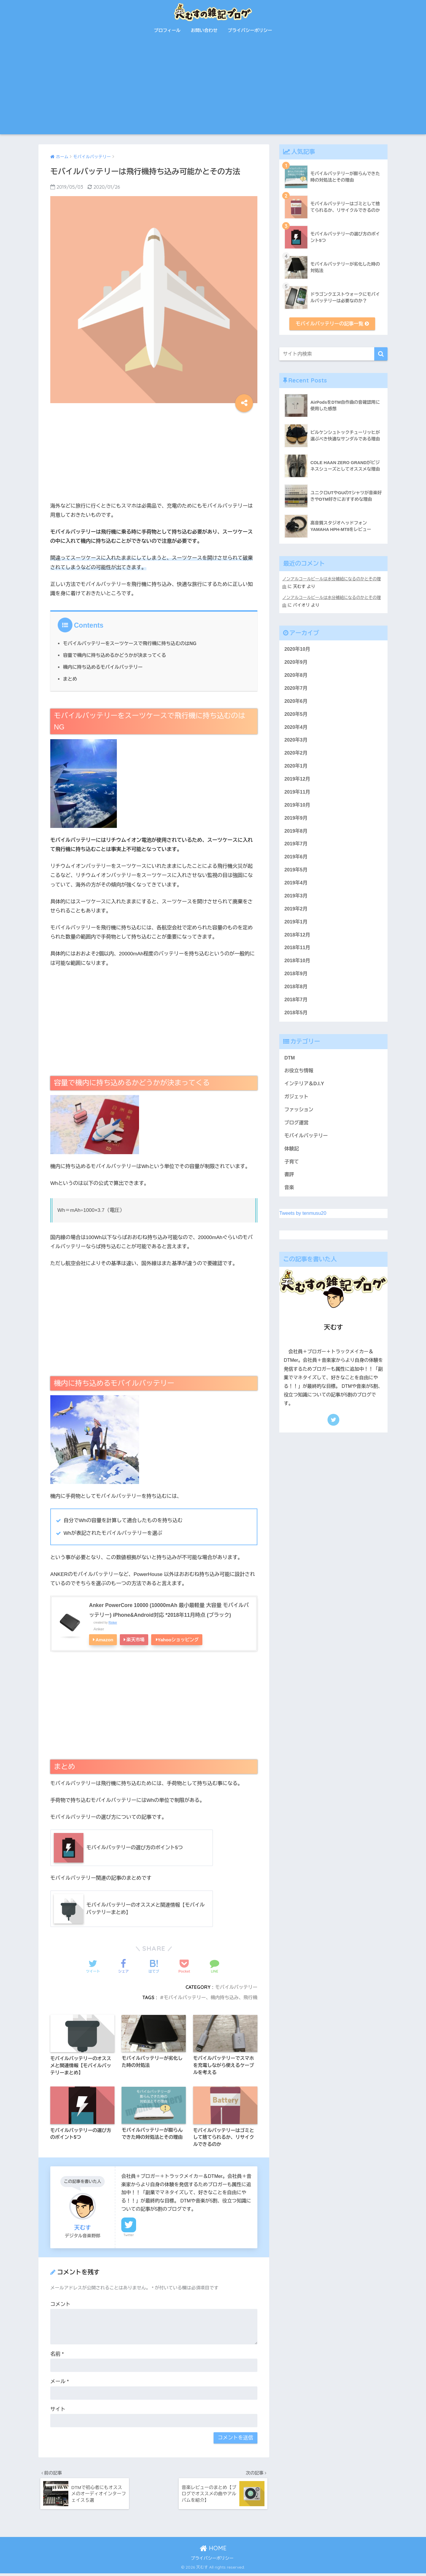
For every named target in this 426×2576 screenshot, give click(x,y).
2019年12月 (297, 781)
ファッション (299, 1118)
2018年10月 (297, 967)
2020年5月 (296, 715)
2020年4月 (296, 728)
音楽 (289, 1197)
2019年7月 (296, 847)
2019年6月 (296, 861)
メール (59, 2383)
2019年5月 (296, 874)
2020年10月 (297, 649)
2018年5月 (296, 1019)
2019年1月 (296, 927)
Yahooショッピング (178, 1639)
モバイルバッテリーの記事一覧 (332, 324)
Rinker (113, 1622)
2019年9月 (296, 821)
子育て (291, 1171)
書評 (289, 1184)
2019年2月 (296, 914)
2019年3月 (296, 900)
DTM (289, 1065)
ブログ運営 (296, 1131)
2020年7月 (296, 689)
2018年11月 (297, 953)
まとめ (70, 678)
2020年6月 (296, 702)
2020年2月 (296, 755)
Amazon (104, 1639)
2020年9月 (296, 662)
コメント (60, 2305)
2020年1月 (296, 768)
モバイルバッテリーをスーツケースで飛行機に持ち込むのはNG (131, 643)
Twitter (128, 2236)
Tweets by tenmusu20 (303, 1223)
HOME (213, 2551)
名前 (57, 2355)
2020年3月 (296, 742)
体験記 (291, 1157)
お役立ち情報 (299, 1078)
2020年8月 (296, 676)
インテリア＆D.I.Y (304, 1091)
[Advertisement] (213, 90)
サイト (57, 2410)
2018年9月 (296, 980)
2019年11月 (297, 794)
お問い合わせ (204, 30)
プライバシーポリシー (250, 30)
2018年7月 (296, 1006)
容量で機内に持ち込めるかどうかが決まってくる (116, 655)
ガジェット (296, 1104)
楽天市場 (135, 1639)
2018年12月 (297, 940)
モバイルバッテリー (235, 1987)
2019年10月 (297, 808)
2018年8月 (296, 993)
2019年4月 (296, 887)
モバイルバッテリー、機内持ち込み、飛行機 (209, 1998)
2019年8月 (296, 834)
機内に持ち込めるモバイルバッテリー (104, 667)
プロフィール (167, 30)
